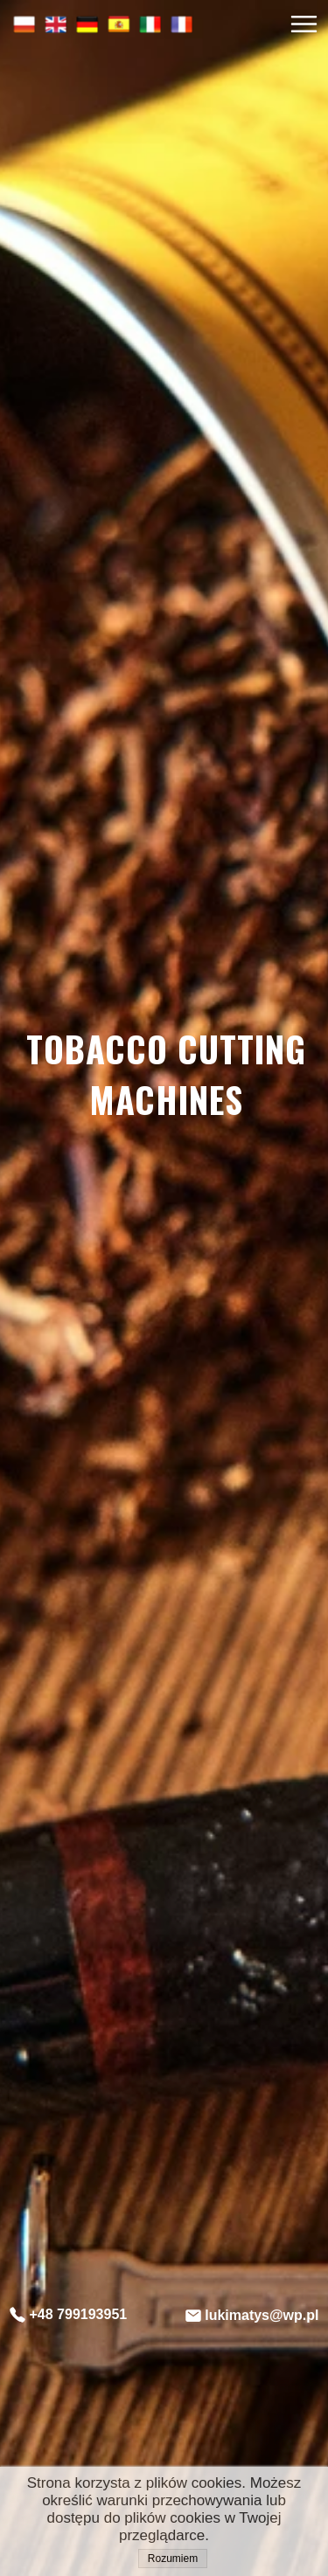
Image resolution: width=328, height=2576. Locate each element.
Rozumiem (173, 2558)
